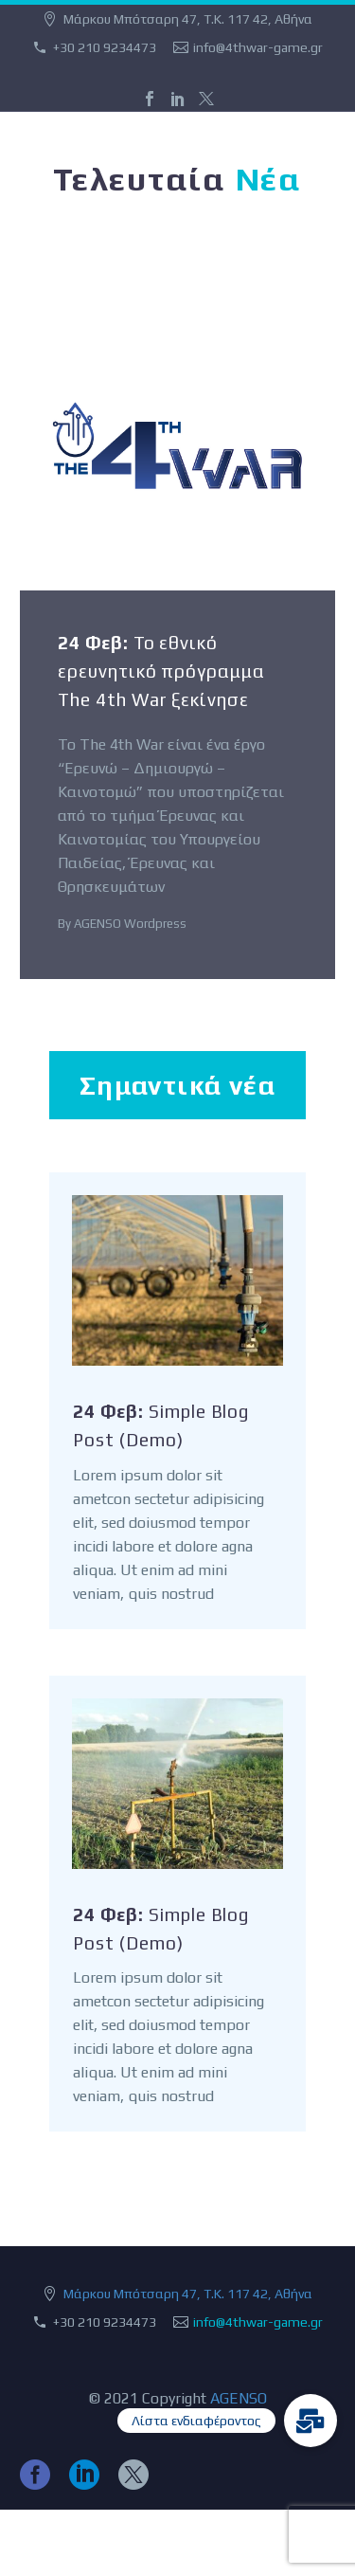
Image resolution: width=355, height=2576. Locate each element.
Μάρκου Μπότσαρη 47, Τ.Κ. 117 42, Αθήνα (187, 2293)
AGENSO (238, 2398)
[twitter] (133, 2474)
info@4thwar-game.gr (258, 47)
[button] (310, 2420)
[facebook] (35, 2474)
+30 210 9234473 (104, 47)
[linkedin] (84, 2474)
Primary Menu (318, 140)
